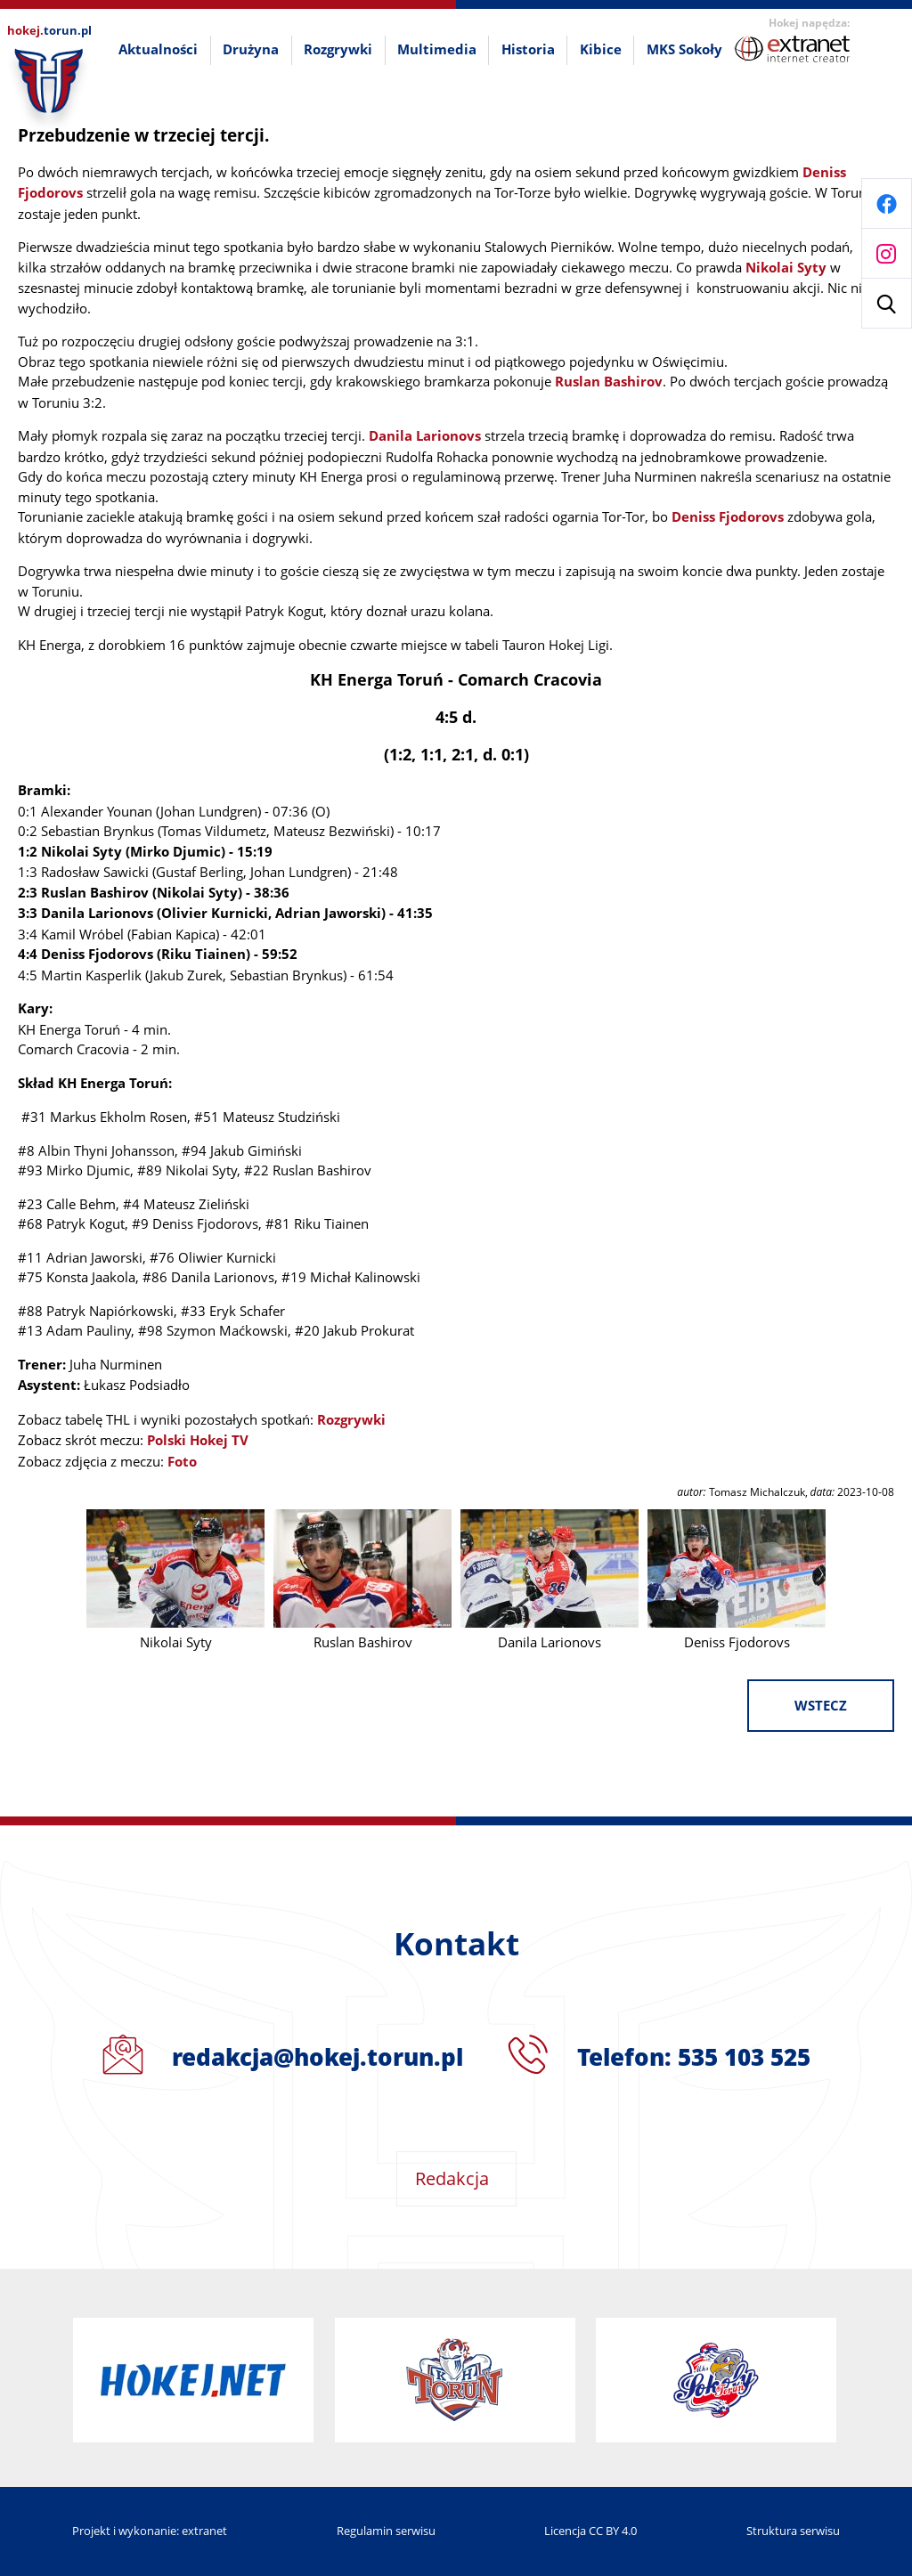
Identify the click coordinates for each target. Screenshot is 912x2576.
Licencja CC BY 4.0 (590, 2531)
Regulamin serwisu (386, 2531)
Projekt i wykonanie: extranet (149, 2531)
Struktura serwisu (793, 2531)
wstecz (820, 1705)
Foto (182, 1461)
